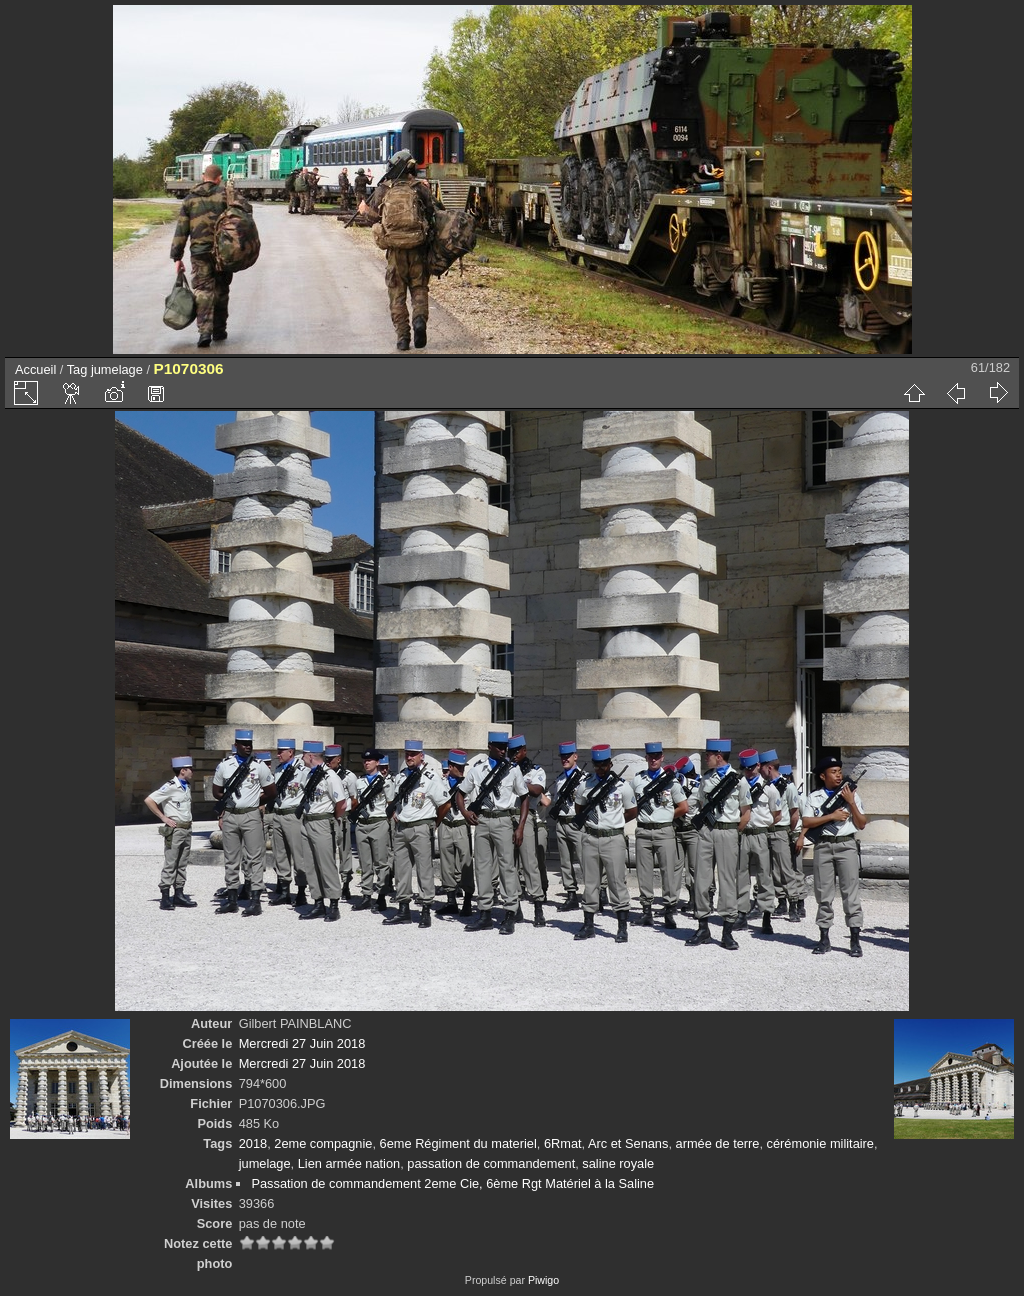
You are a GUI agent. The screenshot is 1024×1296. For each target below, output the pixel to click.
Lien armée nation (349, 1163)
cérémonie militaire (820, 1143)
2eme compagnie (323, 1143)
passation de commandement (491, 1163)
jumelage (117, 369)
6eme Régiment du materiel (458, 1143)
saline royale (618, 1163)
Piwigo (543, 1280)
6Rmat (563, 1143)
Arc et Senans (628, 1143)
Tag (77, 369)
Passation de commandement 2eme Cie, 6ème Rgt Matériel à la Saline (452, 1183)
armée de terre (718, 1143)
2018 (253, 1143)
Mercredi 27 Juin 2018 (302, 1043)
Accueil (35, 369)
